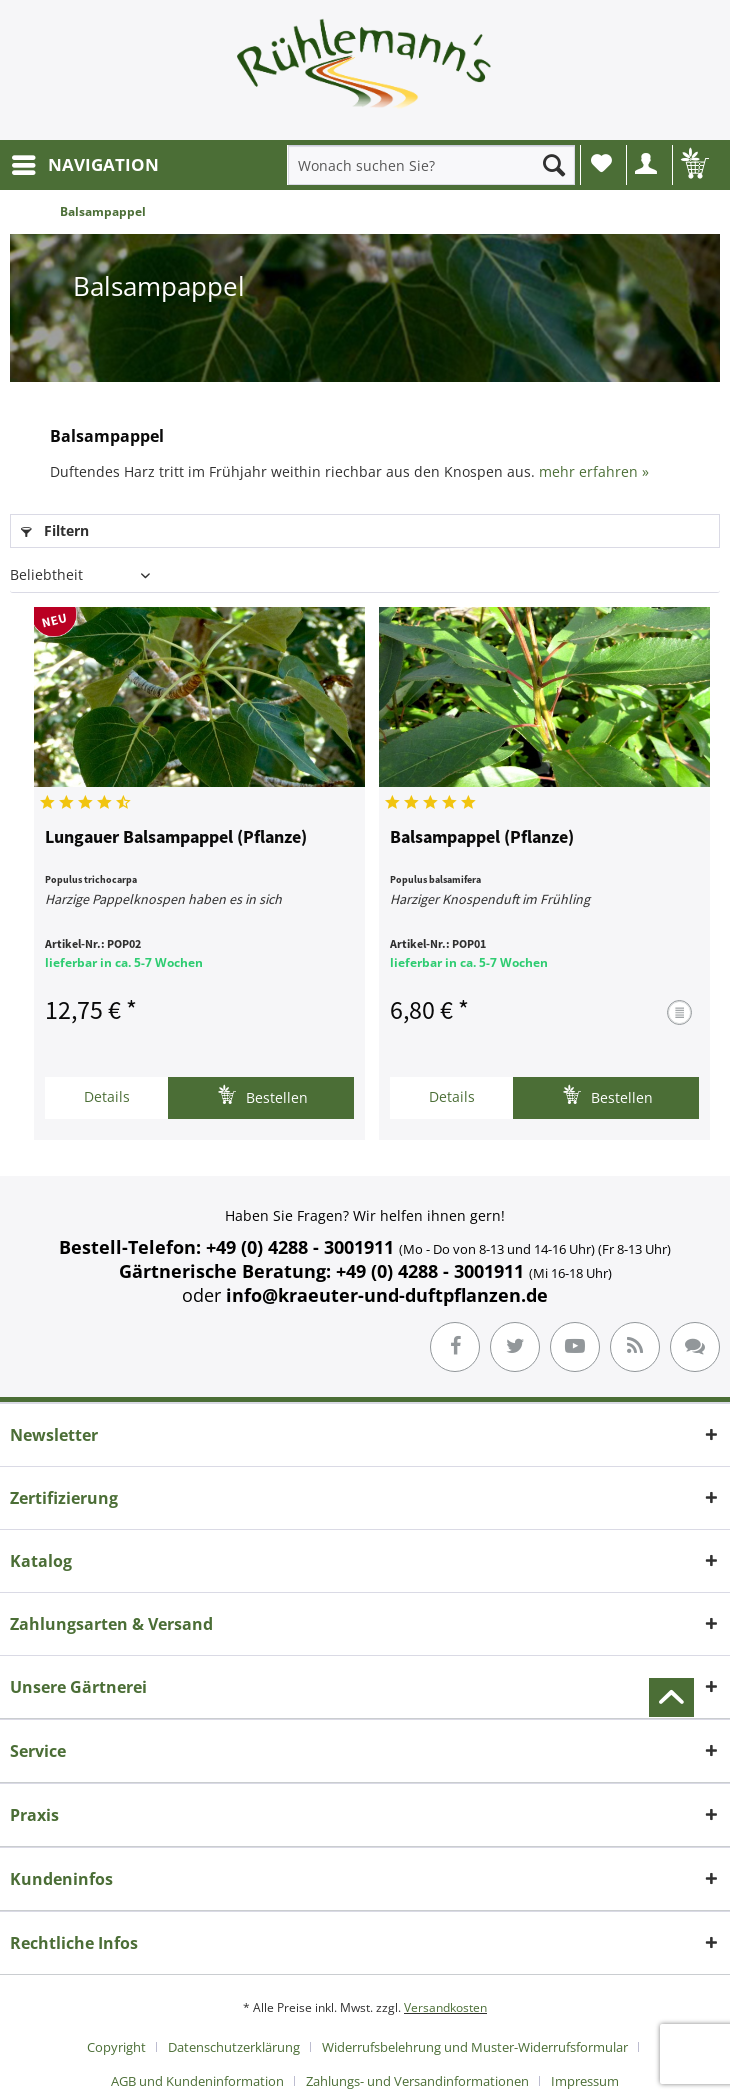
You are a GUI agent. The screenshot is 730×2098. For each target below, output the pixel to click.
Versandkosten (445, 2007)
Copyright (116, 2047)
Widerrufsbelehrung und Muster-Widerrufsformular (475, 2047)
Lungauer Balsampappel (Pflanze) (176, 838)
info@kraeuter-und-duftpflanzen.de (387, 1295)
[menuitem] (84, 165)
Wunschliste (601, 163)
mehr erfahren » (594, 471)
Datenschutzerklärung (234, 2047)
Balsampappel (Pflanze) (482, 838)
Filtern (55, 530)
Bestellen (262, 1095)
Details (107, 1096)
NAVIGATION (85, 162)
